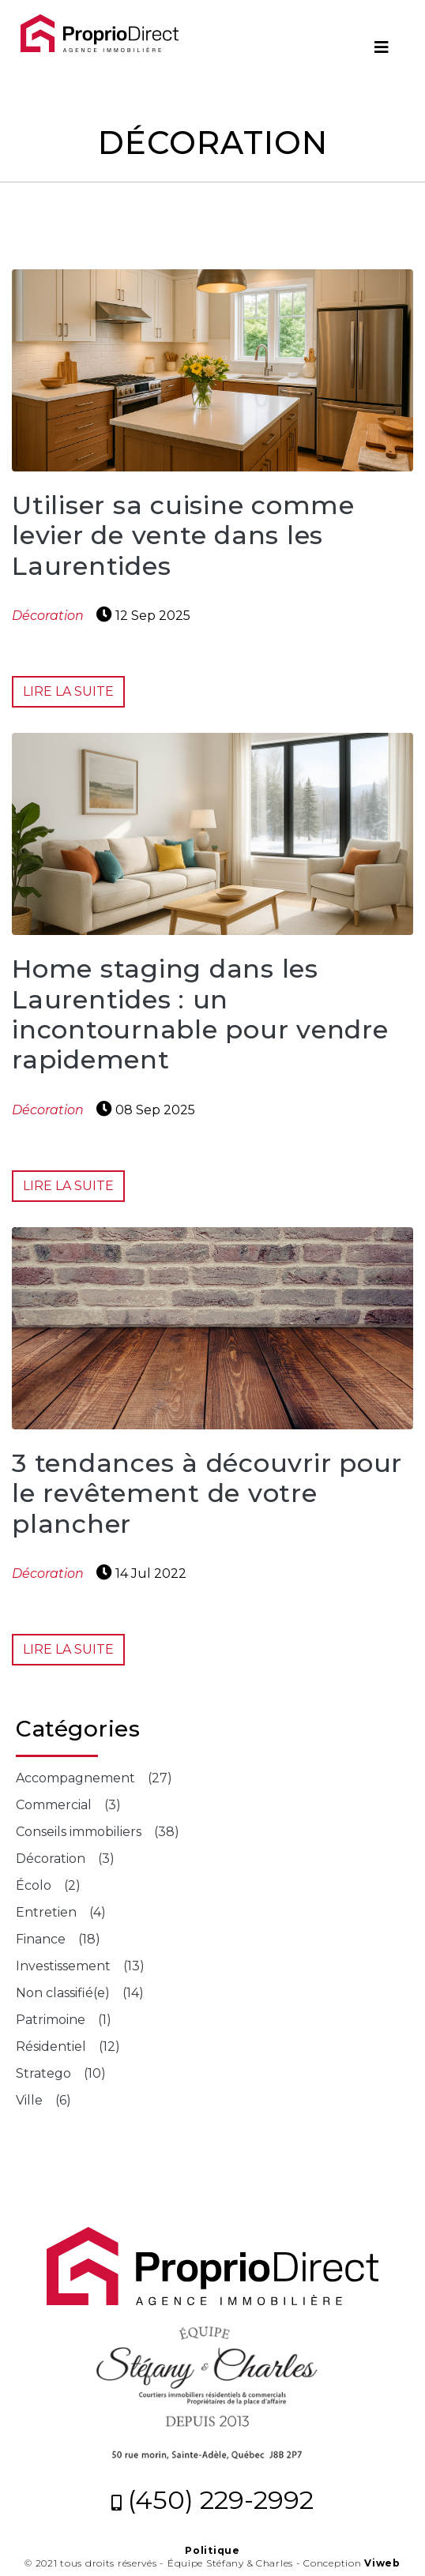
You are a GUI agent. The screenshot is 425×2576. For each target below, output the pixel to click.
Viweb (382, 2563)
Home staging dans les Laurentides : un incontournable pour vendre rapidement (200, 1014)
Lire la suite (68, 691)
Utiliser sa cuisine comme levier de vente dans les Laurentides (183, 535)
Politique (212, 2550)
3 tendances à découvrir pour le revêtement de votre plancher (207, 1493)
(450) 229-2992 (212, 2499)
